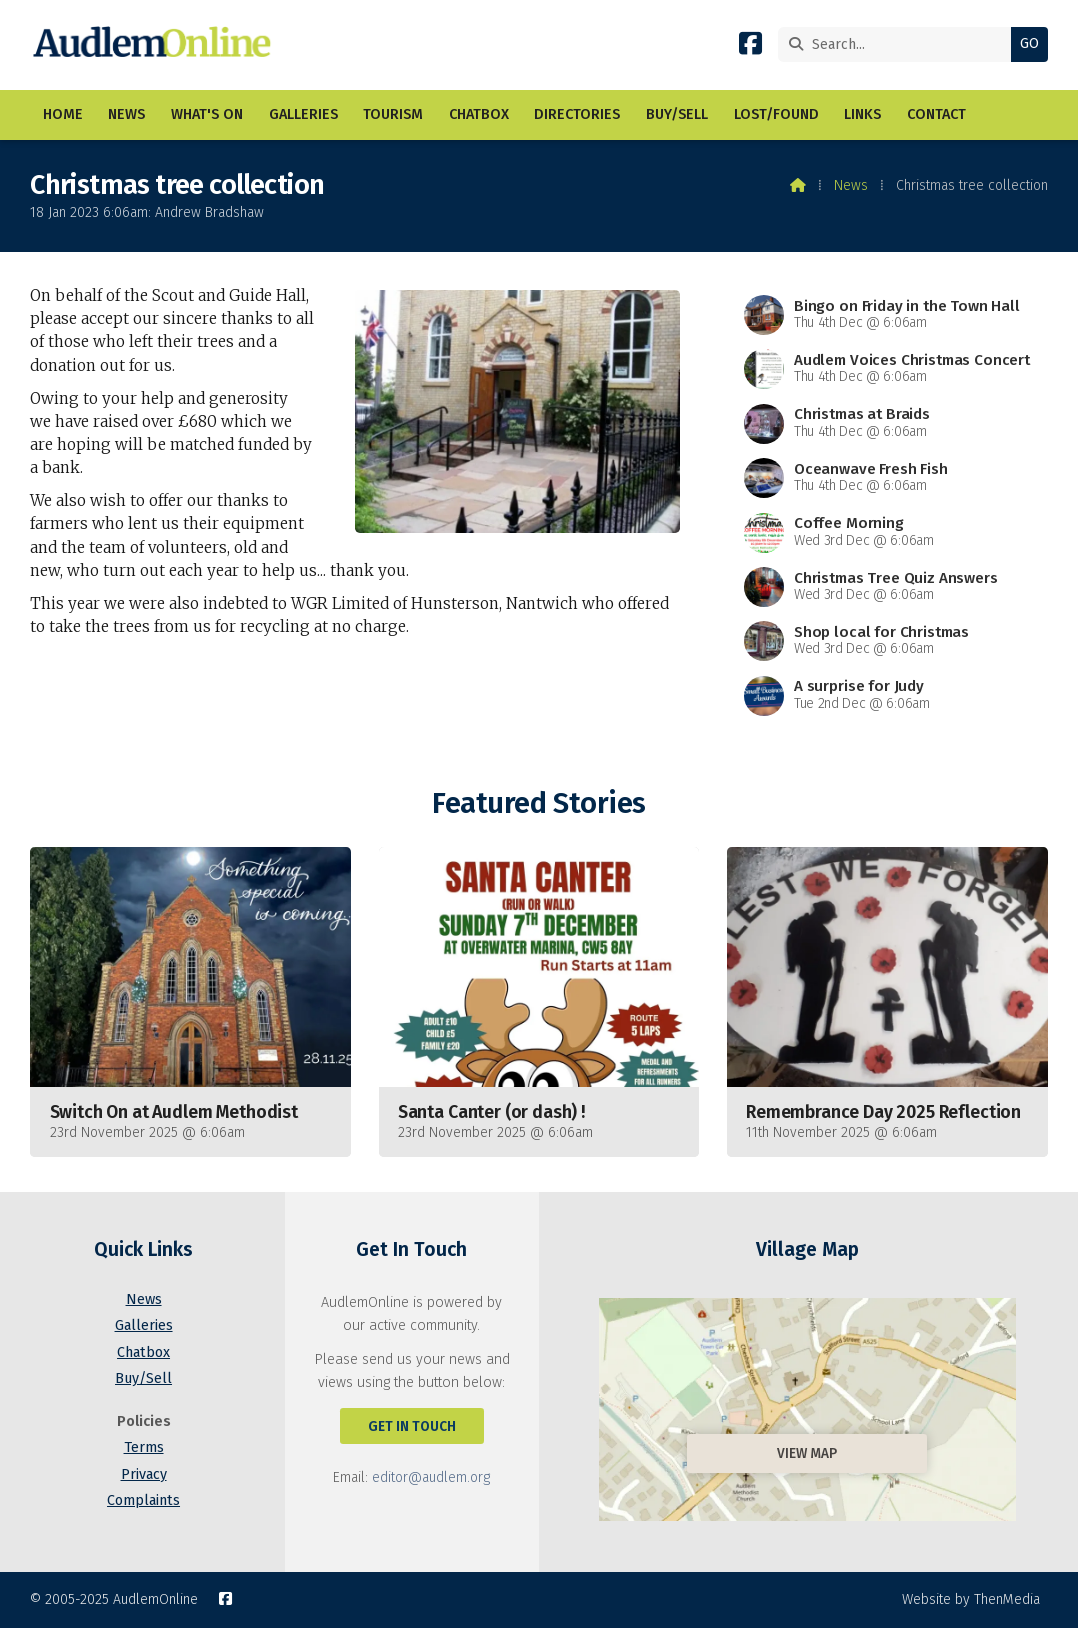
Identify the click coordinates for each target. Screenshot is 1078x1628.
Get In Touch (412, 1426)
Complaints (143, 1500)
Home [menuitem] (63, 114)
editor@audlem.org (431, 1477)
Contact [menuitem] (936, 114)
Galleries (144, 1325)
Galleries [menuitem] (303, 114)
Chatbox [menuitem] (479, 114)
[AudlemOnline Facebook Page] (750, 47)
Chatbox (143, 1352)
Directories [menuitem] (577, 114)
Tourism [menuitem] (393, 114)
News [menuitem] (126, 114)
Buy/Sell (143, 1378)
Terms (144, 1447)
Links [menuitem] (862, 114)
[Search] (899, 44)
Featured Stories (538, 803)
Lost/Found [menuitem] (776, 114)
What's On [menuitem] (207, 114)
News (851, 185)
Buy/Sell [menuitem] (677, 114)
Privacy (144, 1474)
